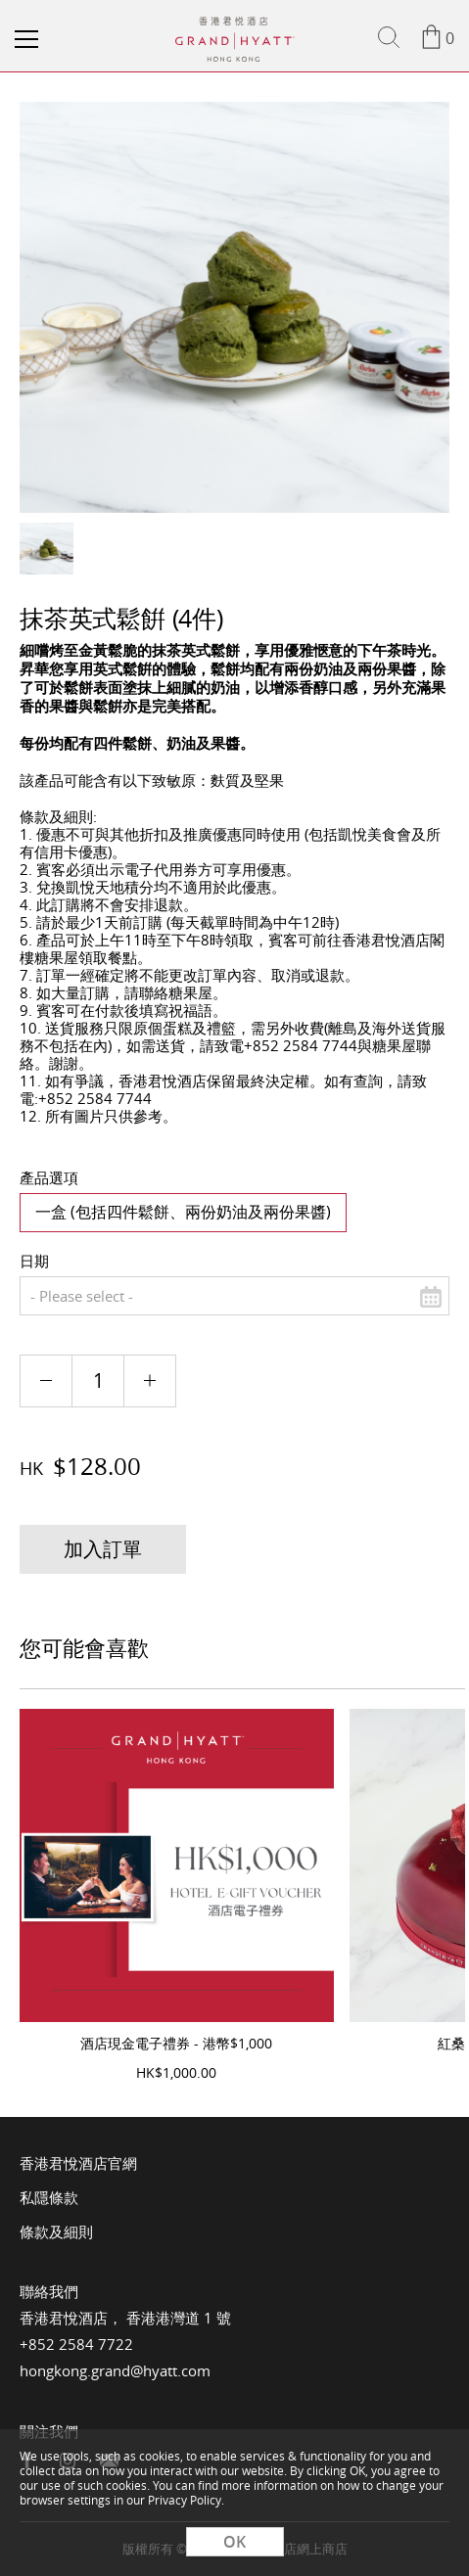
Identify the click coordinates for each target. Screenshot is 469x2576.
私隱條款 (49, 2197)
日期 (34, 1260)
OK (234, 2542)
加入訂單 (103, 1549)
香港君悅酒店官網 (78, 2163)
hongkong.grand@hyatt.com (115, 2370)
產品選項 (49, 1177)
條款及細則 (56, 2231)
